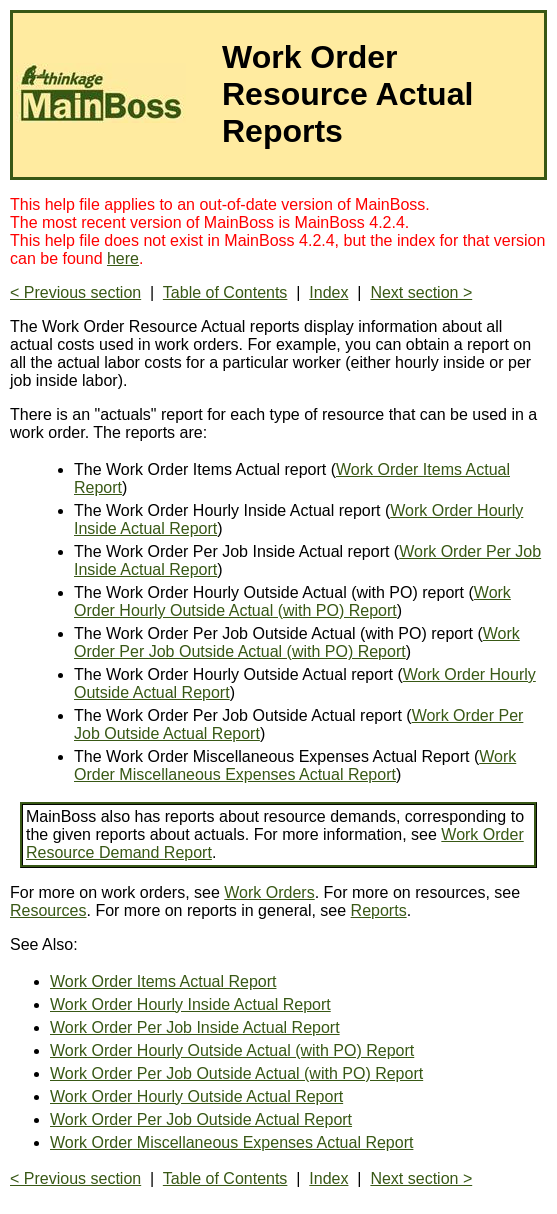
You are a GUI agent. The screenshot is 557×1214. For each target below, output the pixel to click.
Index (328, 292)
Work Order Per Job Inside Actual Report (195, 1027)
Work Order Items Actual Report (163, 981)
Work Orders (269, 892)
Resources (48, 910)
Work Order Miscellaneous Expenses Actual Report (295, 765)
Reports (379, 910)
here (123, 258)
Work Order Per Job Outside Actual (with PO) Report (297, 642)
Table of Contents (225, 292)
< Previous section (75, 292)
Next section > (421, 292)
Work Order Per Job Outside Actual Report (201, 1119)
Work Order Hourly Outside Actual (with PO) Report (292, 601)
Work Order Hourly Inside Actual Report (190, 1004)
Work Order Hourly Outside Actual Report (196, 1096)
